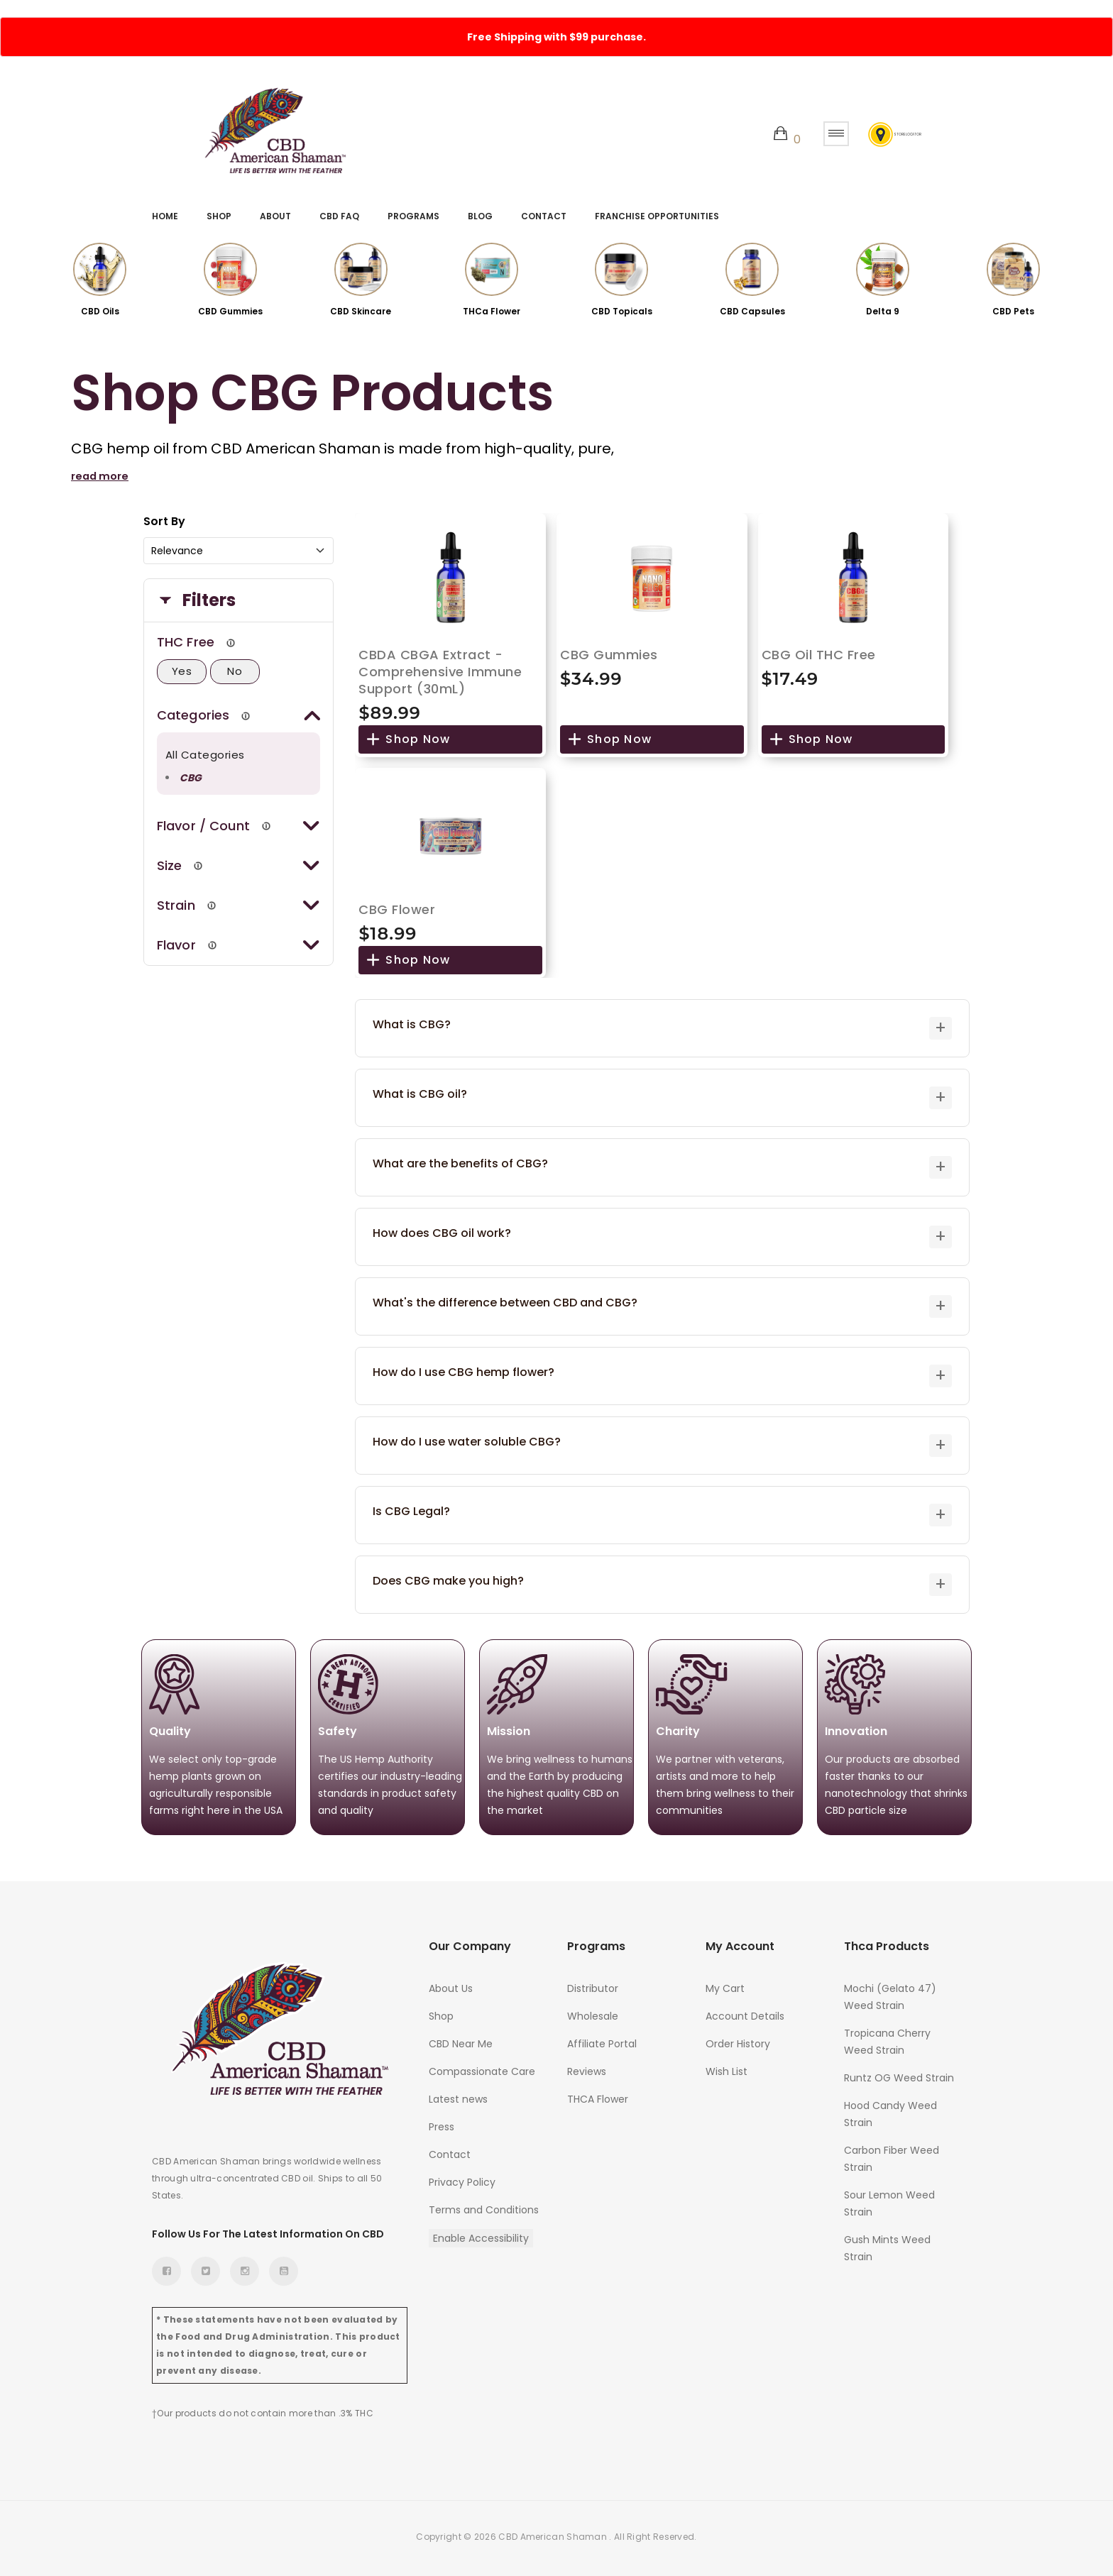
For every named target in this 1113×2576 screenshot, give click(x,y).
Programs (413, 216)
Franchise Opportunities (657, 216)
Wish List (726, 2067)
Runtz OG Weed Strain (899, 2073)
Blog (480, 216)
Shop (219, 216)
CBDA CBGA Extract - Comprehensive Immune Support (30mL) (440, 667)
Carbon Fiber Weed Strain (891, 2154)
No (234, 667)
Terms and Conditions (484, 2205)
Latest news (458, 2095)
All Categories (205, 750)
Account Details (745, 2012)
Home (165, 216)
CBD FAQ (339, 216)
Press (441, 2122)
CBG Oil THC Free (819, 650)
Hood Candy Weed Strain (890, 2109)
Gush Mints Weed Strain (887, 2243)
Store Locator (885, 134)
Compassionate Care (482, 2067)
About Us (451, 1984)
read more (102, 471)
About (275, 216)
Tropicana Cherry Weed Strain (887, 2037)
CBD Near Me (461, 2039)
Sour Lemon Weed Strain (889, 2199)
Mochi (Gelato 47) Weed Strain (890, 1992)
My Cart (725, 1984)
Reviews (586, 2067)
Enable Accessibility (481, 2234)
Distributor (592, 1984)
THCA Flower (597, 2095)
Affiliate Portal (602, 2039)
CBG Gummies (609, 650)
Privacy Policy (462, 2178)
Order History (738, 2039)
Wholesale (592, 2012)
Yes (182, 667)
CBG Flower (396, 905)
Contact (543, 216)
